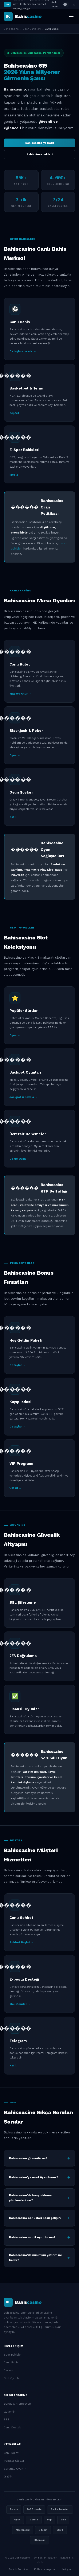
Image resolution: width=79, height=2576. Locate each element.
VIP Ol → (15, 1488)
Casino (8, 2370)
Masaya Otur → (20, 693)
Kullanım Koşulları (45, 2569)
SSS (6, 2419)
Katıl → (14, 817)
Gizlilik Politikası (18, 2569)
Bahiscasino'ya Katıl (39, 142)
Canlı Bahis (11, 2362)
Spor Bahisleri (32, 28)
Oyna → (14, 755)
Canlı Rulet (11, 2453)
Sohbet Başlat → (21, 1942)
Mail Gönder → (20, 2004)
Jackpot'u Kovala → (23, 1097)
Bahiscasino (11, 28)
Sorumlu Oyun (13, 2468)
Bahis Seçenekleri (40, 154)
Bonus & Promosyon (17, 2403)
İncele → (15, 474)
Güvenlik (9, 2411)
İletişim (66, 2569)
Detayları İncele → (22, 351)
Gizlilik (8, 2476)
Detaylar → (17, 1365)
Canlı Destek (12, 2427)
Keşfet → (16, 413)
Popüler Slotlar (14, 2460)
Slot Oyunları (12, 2378)
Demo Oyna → (19, 1158)
